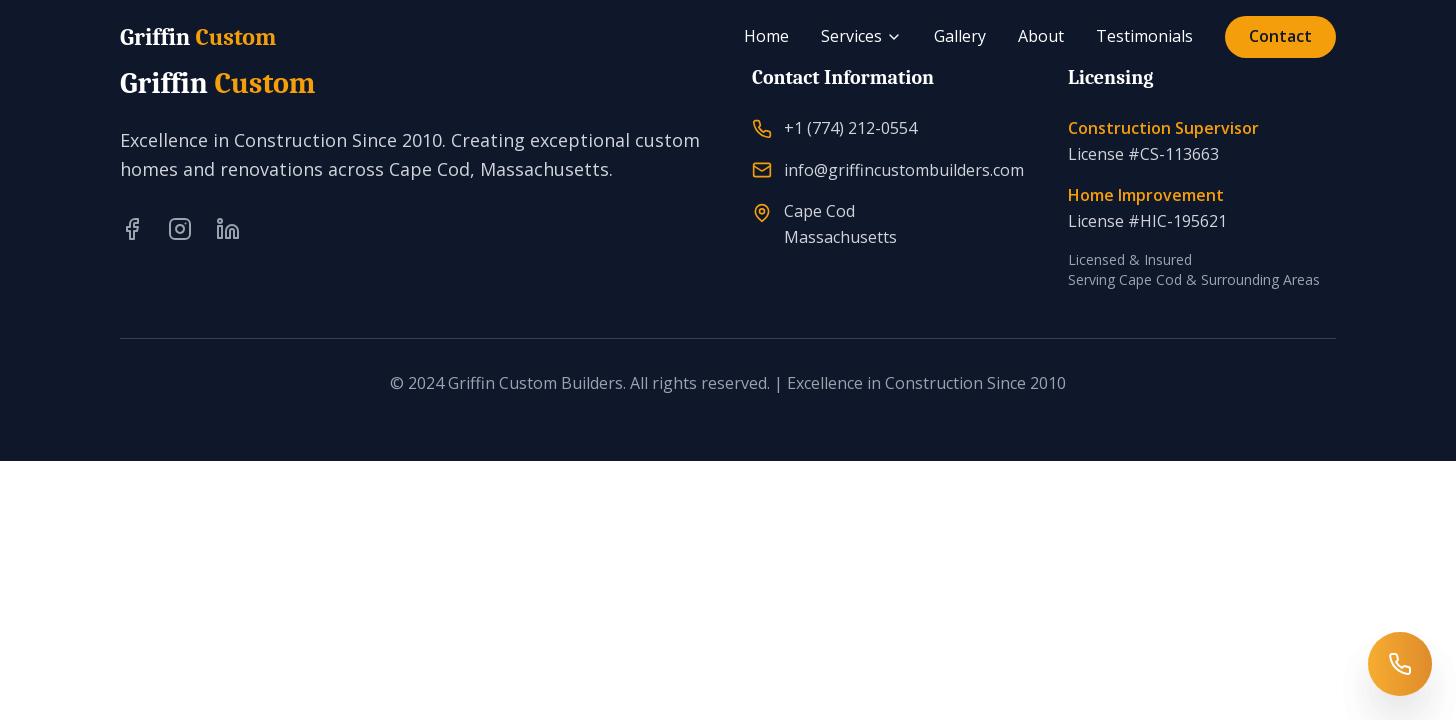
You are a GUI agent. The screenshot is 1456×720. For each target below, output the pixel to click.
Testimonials (1144, 36)
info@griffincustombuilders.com (904, 170)
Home (766, 36)
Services (861, 36)
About (1041, 36)
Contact (1280, 36)
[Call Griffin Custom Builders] (1400, 664)
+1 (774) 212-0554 (850, 128)
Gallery (960, 36)
